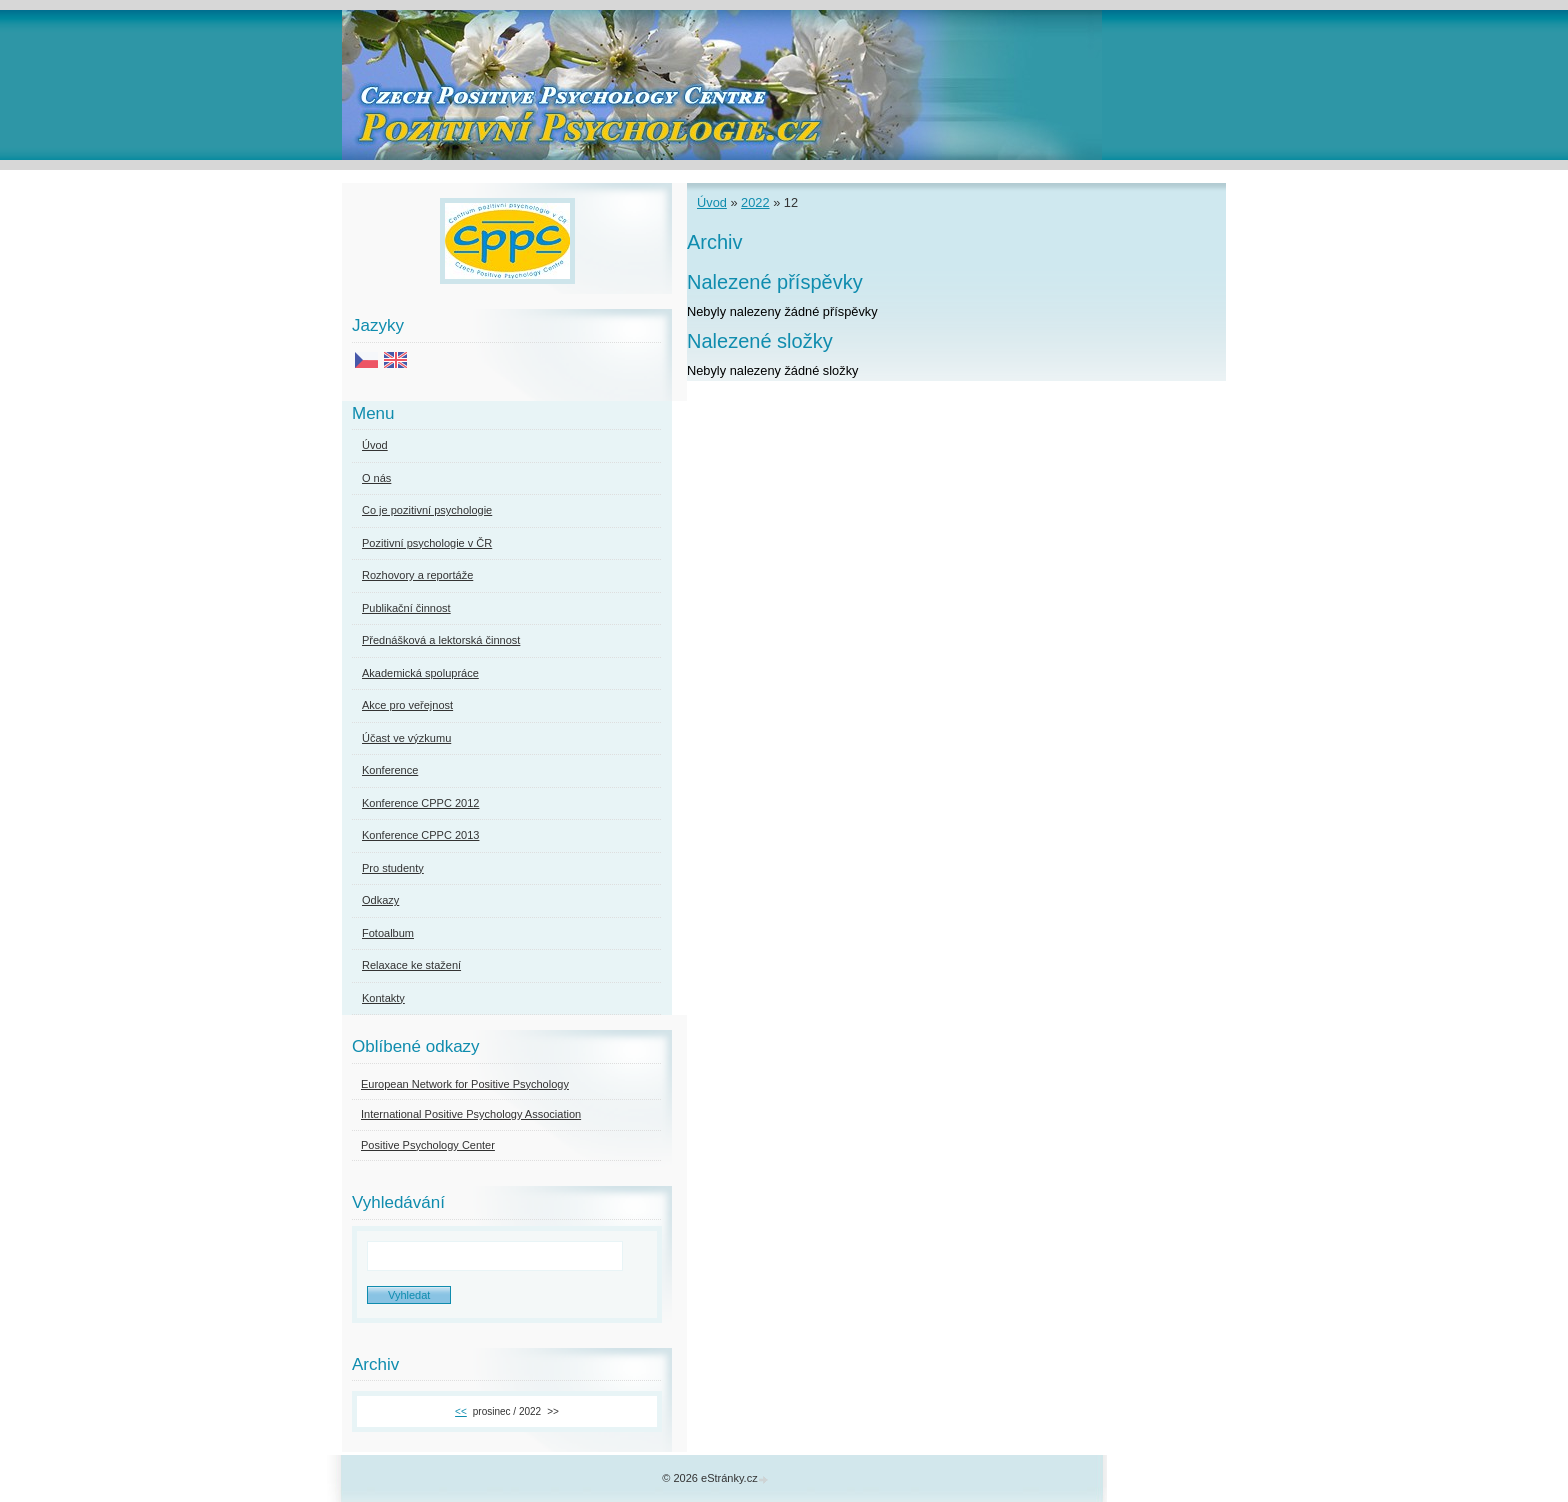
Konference (390, 770)
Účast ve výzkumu (406, 738)
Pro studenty (393, 868)
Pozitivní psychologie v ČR (427, 543)
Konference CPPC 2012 (420, 803)
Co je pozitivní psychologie (427, 510)
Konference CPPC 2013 (420, 835)
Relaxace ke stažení (411, 965)
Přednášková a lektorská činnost (441, 640)
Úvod (712, 202)
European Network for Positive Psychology (465, 1084)
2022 (755, 202)
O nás (376, 478)
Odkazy (380, 900)
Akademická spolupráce (420, 673)
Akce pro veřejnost (407, 705)
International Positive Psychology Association (471, 1114)
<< (461, 1411)
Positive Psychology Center (428, 1145)
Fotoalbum (388, 933)
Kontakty (383, 998)
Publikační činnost (406, 608)
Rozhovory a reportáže (417, 575)
